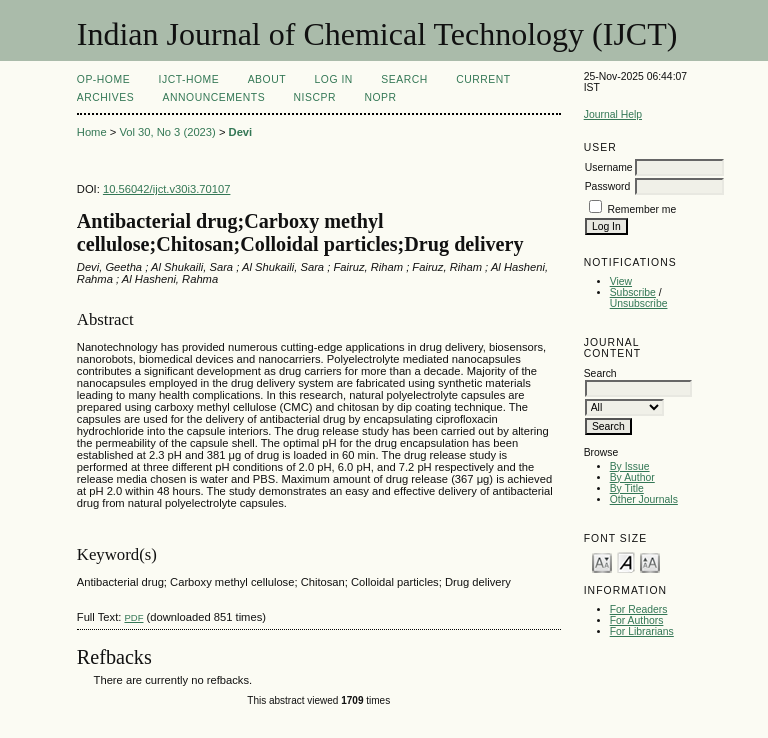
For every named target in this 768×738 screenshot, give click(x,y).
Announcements (214, 97)
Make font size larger (650, 561)
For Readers (639, 609)
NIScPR (315, 97)
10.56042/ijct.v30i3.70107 (167, 189)
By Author (632, 477)
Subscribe (633, 292)
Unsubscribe (639, 303)
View (621, 281)
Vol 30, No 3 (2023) (167, 132)
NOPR (380, 97)
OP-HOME (103, 79)
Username (609, 167)
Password (608, 186)
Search (404, 79)
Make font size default (626, 561)
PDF (133, 617)
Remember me (642, 209)
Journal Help (613, 114)
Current (483, 79)
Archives (105, 97)
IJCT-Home (189, 79)
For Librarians (642, 631)
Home (92, 132)
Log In (334, 79)
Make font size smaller (602, 561)
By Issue (630, 466)
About (267, 79)
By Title (627, 488)
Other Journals (644, 499)
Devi (241, 132)
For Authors (637, 620)
